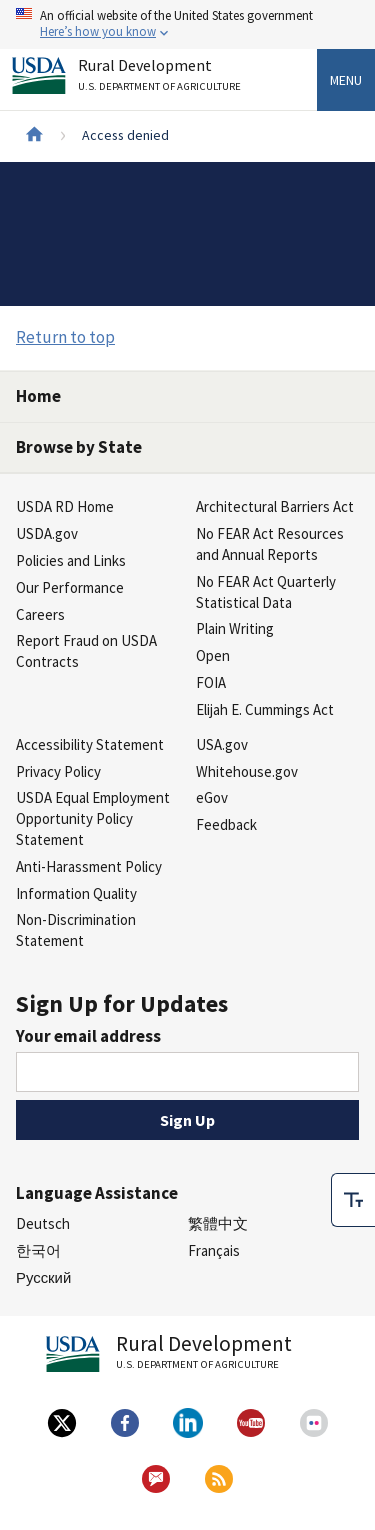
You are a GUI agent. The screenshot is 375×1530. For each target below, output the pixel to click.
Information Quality (76, 893)
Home (38, 396)
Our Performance (70, 587)
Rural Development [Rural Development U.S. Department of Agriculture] (162, 78)
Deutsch (43, 1223)
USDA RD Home (65, 506)
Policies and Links (71, 560)
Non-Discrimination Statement (76, 930)
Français (214, 1250)
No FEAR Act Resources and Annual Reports (270, 544)
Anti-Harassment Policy (89, 866)
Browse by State (79, 447)
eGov (212, 797)
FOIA (211, 682)
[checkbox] (353, 1197)
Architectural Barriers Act (275, 506)
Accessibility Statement (90, 744)
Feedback (226, 824)
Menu (346, 80)
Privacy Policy (58, 771)
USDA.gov (47, 533)
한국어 (38, 1250)
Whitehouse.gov (247, 771)
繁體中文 (218, 1223)
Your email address (88, 1036)
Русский (43, 1277)
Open (213, 655)
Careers (40, 614)
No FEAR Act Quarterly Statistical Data (266, 592)
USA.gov (222, 744)
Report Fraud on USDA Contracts (86, 651)
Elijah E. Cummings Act (265, 709)
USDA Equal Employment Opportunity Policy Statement (93, 818)
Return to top (65, 337)
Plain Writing (235, 628)
